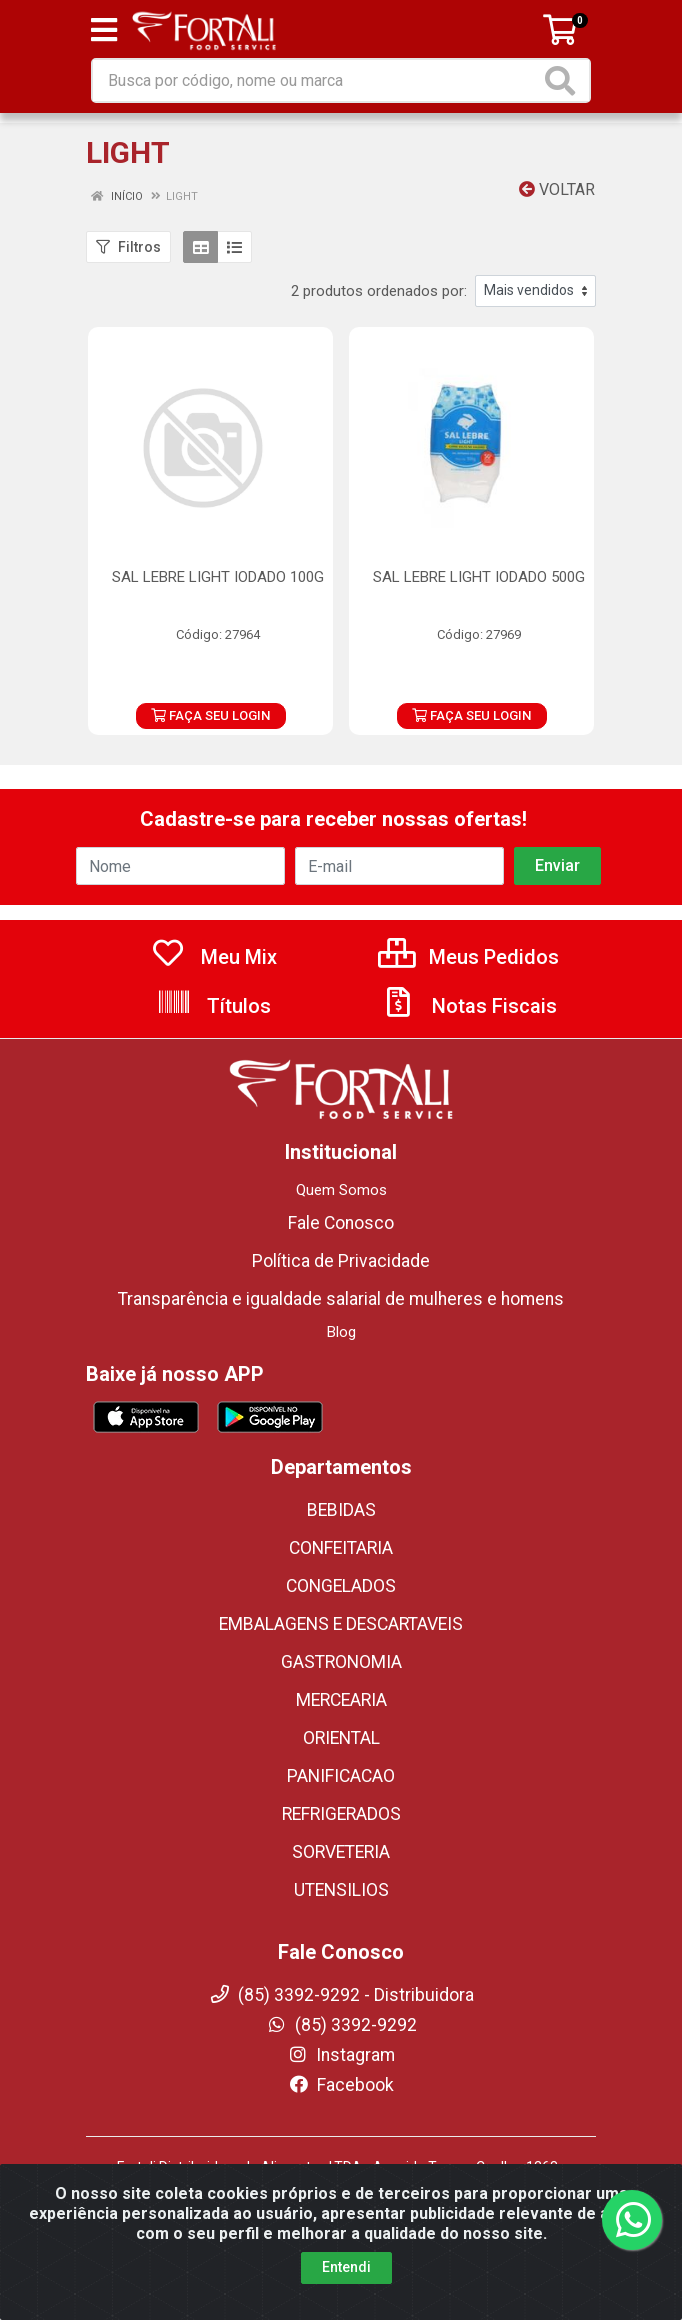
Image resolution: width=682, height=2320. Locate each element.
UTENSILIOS (341, 1890)
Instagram (341, 2055)
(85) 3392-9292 (341, 2025)
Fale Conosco (341, 1223)
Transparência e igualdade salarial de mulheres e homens (341, 1299)
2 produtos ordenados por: (379, 291)
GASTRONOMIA (341, 1662)
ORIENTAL (341, 1738)
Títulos (213, 1006)
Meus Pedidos (468, 957)
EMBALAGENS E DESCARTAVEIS (341, 1624)
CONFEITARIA (341, 1548)
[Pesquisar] (564, 80)
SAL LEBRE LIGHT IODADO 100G (218, 577)
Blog (341, 1332)
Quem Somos (341, 1190)
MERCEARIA (341, 1700)
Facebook (341, 2085)
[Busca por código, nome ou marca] (316, 80)
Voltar (557, 189)
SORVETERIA (341, 1852)
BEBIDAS (341, 1510)
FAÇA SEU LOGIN (210, 715)
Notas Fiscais (469, 1006)
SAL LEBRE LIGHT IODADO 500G (479, 577)
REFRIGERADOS (341, 1814)
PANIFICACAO (341, 1776)
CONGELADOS (341, 1586)
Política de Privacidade (341, 1261)
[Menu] (104, 30)
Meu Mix (213, 957)
